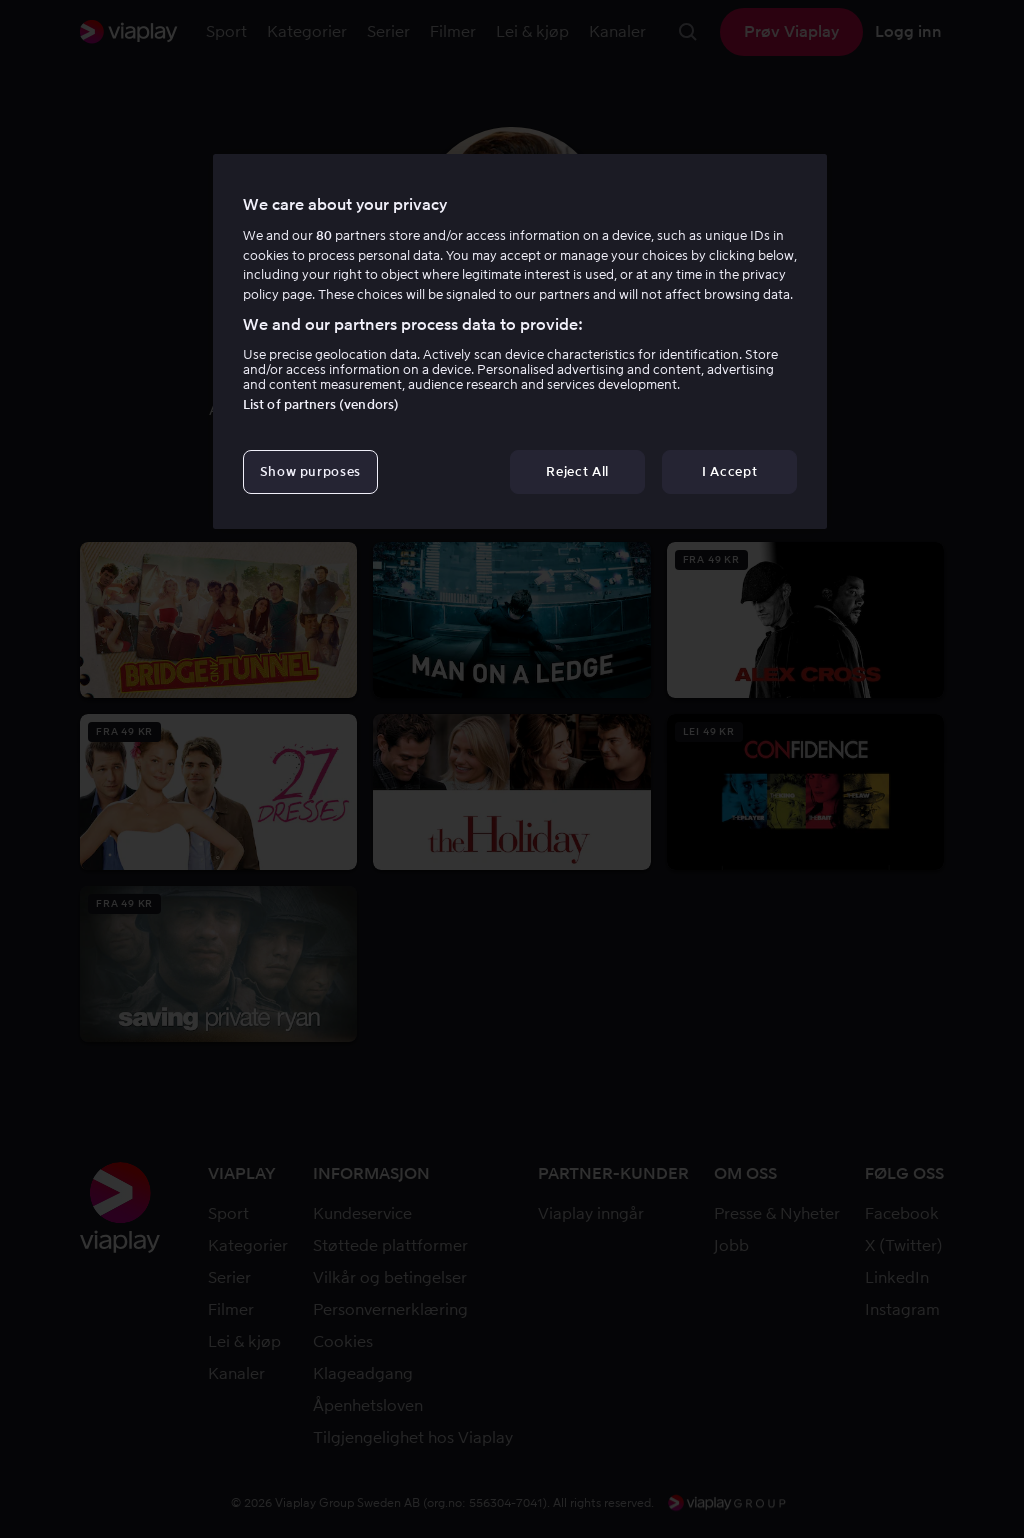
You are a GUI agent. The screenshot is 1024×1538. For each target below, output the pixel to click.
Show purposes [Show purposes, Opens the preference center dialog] (310, 471)
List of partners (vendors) (321, 404)
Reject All (577, 471)
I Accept (729, 471)
